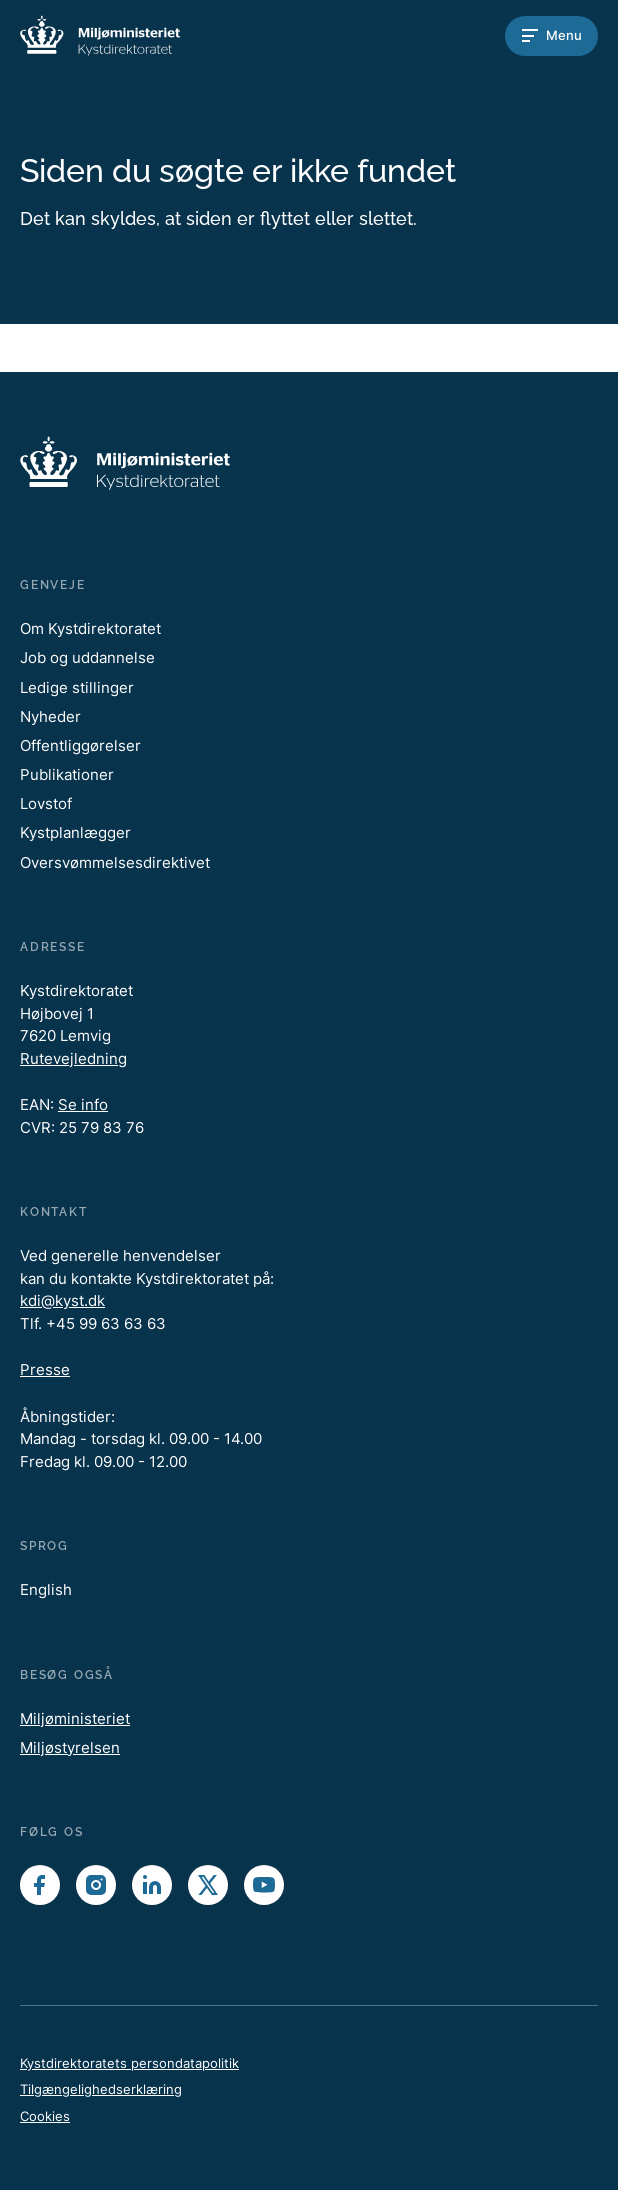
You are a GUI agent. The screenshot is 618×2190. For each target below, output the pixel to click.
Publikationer (67, 774)
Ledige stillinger (77, 687)
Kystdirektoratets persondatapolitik (129, 2063)
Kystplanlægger (75, 832)
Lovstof (46, 803)
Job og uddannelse (87, 657)
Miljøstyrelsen (70, 1747)
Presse (45, 1369)
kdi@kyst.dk (62, 1300)
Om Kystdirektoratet (90, 628)
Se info (83, 1104)
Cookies (45, 2116)
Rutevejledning (73, 1058)
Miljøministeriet (75, 1718)
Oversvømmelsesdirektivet (115, 862)
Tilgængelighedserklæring (101, 2089)
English (46, 1589)
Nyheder (50, 716)
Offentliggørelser (80, 745)
